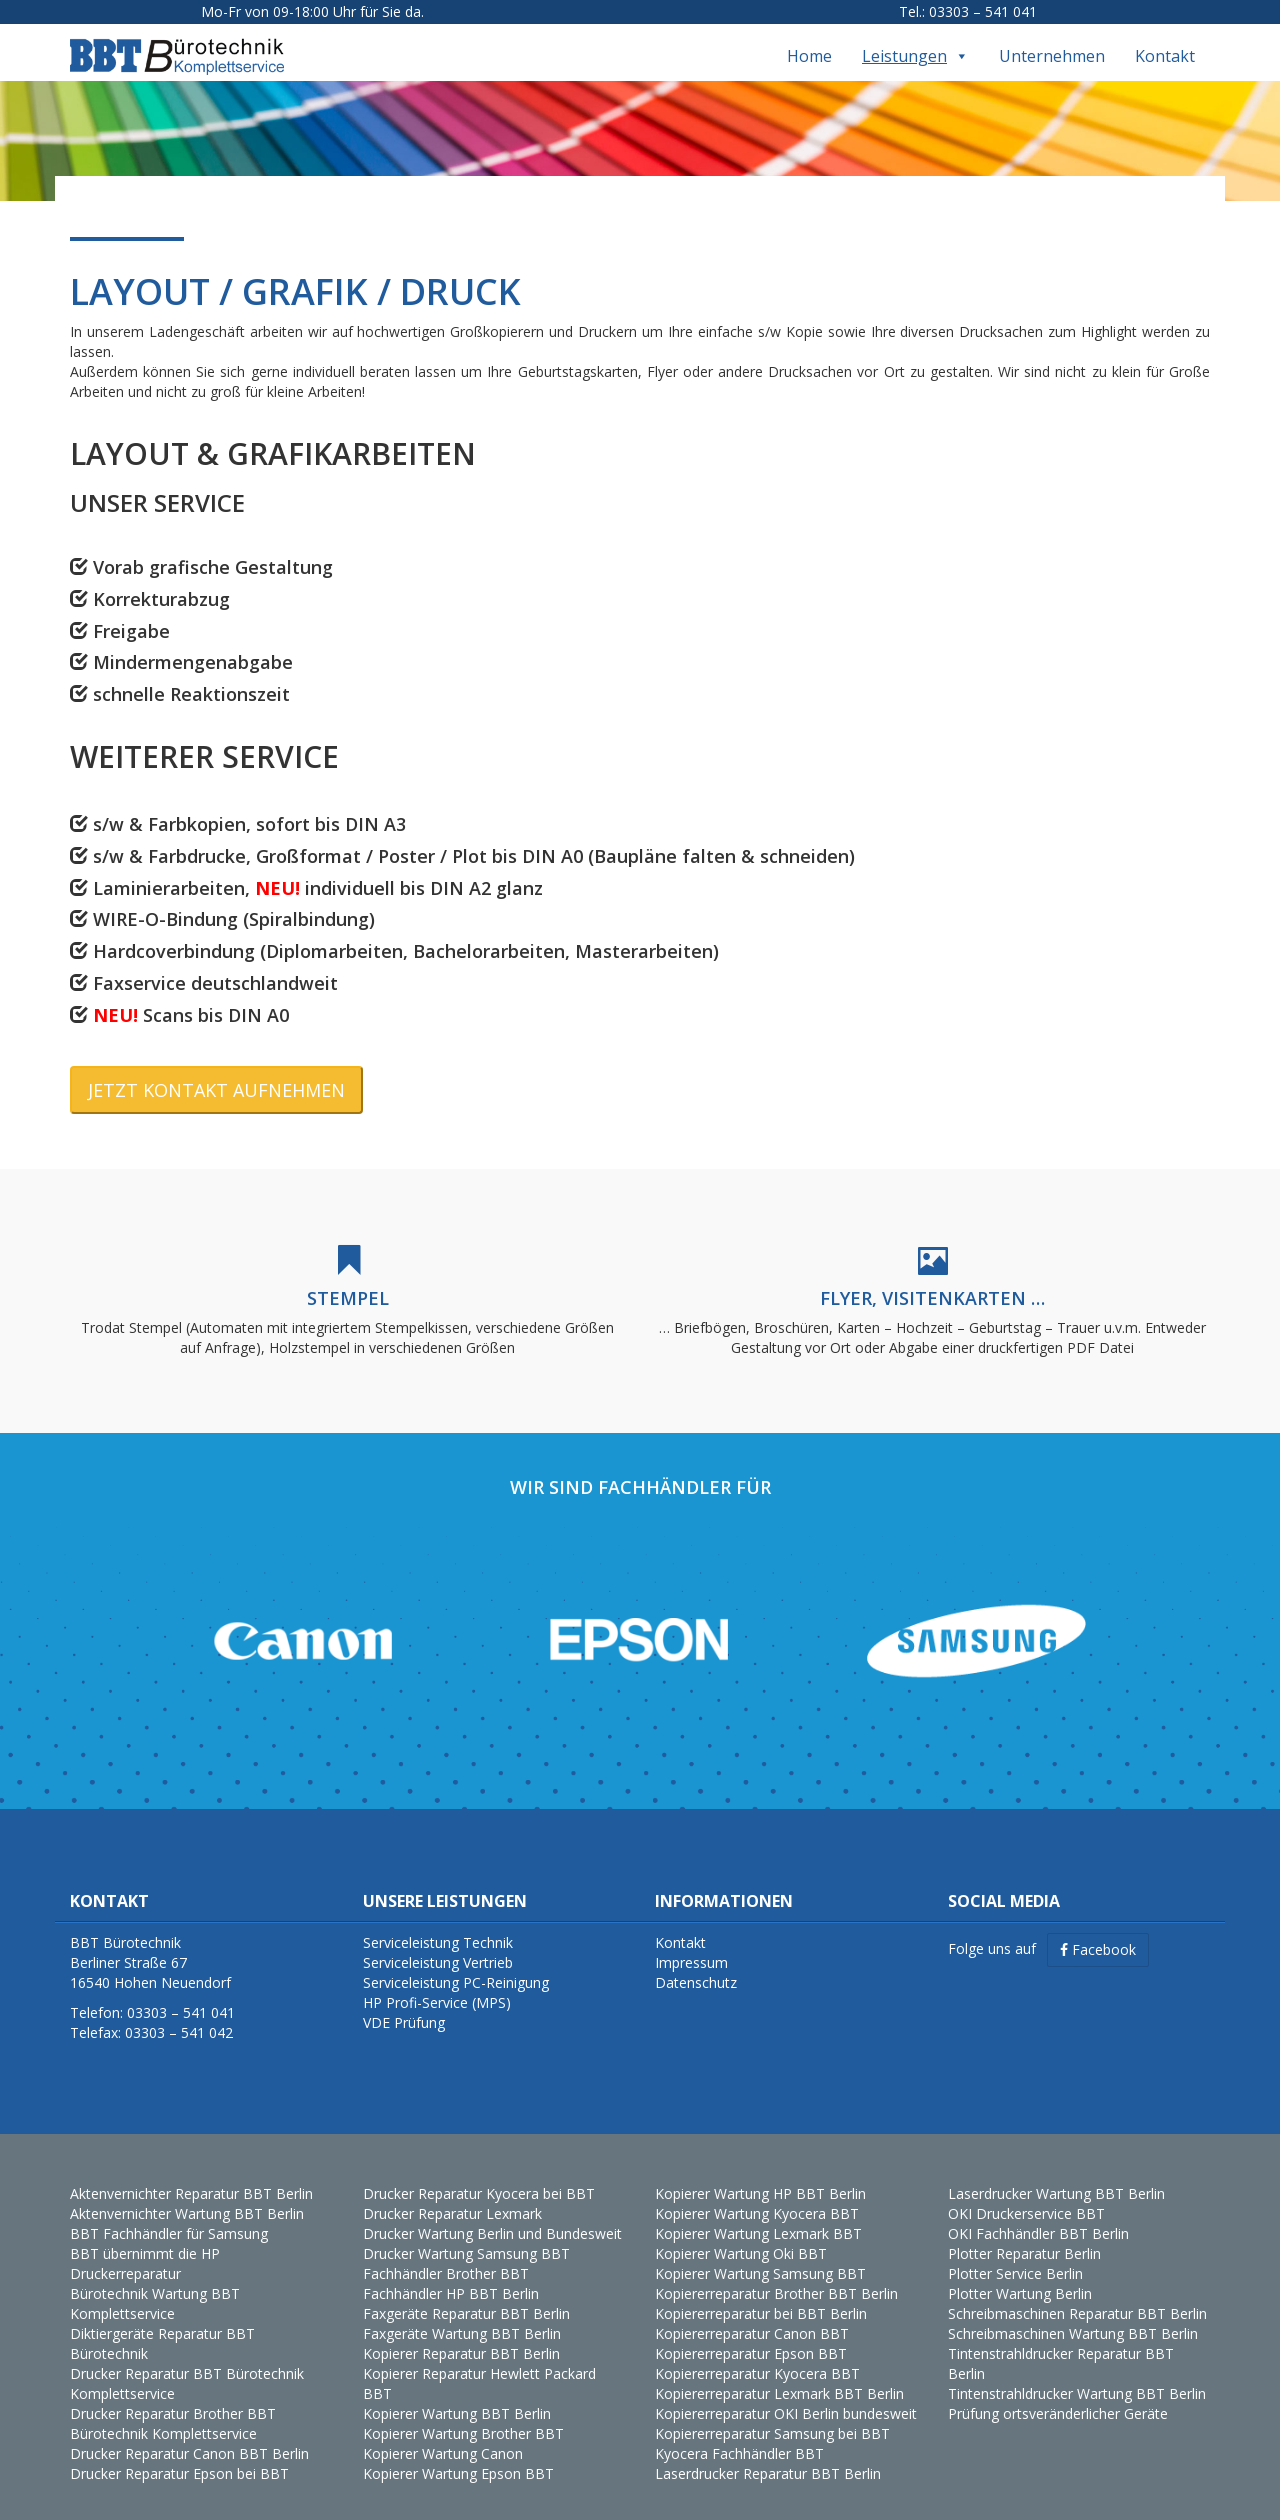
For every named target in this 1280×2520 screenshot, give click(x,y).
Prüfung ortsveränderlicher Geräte (1058, 2395)
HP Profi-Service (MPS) (437, 1984)
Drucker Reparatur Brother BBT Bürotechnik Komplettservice (173, 2405)
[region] (640, 1623)
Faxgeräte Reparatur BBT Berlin (466, 2295)
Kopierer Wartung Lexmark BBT (758, 2215)
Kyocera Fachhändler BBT (739, 2435)
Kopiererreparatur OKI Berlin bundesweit (786, 2395)
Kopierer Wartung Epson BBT (458, 2455)
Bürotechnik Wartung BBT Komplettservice (155, 2285)
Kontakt (1165, 38)
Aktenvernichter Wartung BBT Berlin (187, 2195)
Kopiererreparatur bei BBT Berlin (761, 2295)
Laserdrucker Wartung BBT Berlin (1056, 2175)
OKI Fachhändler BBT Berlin (1038, 2215)
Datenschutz (696, 1964)
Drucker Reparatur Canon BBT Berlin (189, 2435)
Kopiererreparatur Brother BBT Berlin (776, 2275)
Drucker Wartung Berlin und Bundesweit (492, 2215)
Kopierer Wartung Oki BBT (741, 2235)
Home (809, 38)
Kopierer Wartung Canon (443, 2435)
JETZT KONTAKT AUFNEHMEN (216, 1071)
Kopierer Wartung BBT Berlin (457, 2395)
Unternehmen (1052, 38)
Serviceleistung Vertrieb (438, 1944)
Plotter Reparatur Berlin (1024, 2235)
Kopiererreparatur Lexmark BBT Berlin (779, 2375)
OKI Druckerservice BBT (1026, 2195)
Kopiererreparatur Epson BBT (751, 2335)
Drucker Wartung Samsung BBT (466, 2235)
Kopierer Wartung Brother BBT (463, 2415)
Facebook (1098, 1931)
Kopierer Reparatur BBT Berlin (461, 2335)
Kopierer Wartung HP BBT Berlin (760, 2175)
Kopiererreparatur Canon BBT (752, 2315)
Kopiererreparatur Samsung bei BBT (772, 2415)
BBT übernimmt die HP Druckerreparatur (145, 2245)
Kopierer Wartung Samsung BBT (760, 2255)
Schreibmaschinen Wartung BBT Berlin (1073, 2315)
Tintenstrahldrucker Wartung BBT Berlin (1077, 2375)
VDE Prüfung (404, 2004)
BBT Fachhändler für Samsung (169, 2215)
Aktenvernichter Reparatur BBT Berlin (191, 2175)
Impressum (691, 1944)
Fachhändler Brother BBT (446, 2255)
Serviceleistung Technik (438, 1924)
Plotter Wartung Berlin (1020, 2275)
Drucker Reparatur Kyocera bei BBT (479, 2175)
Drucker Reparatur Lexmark (452, 2195)
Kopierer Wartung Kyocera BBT (757, 2195)
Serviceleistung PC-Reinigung (456, 1964)
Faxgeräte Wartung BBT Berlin (462, 2315)
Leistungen (915, 38)
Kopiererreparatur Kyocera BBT (757, 2355)
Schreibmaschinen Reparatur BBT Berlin (1077, 2295)
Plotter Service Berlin (1015, 2255)
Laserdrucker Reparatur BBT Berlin (768, 2455)
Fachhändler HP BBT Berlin (451, 2275)
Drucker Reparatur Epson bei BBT (179, 2455)
